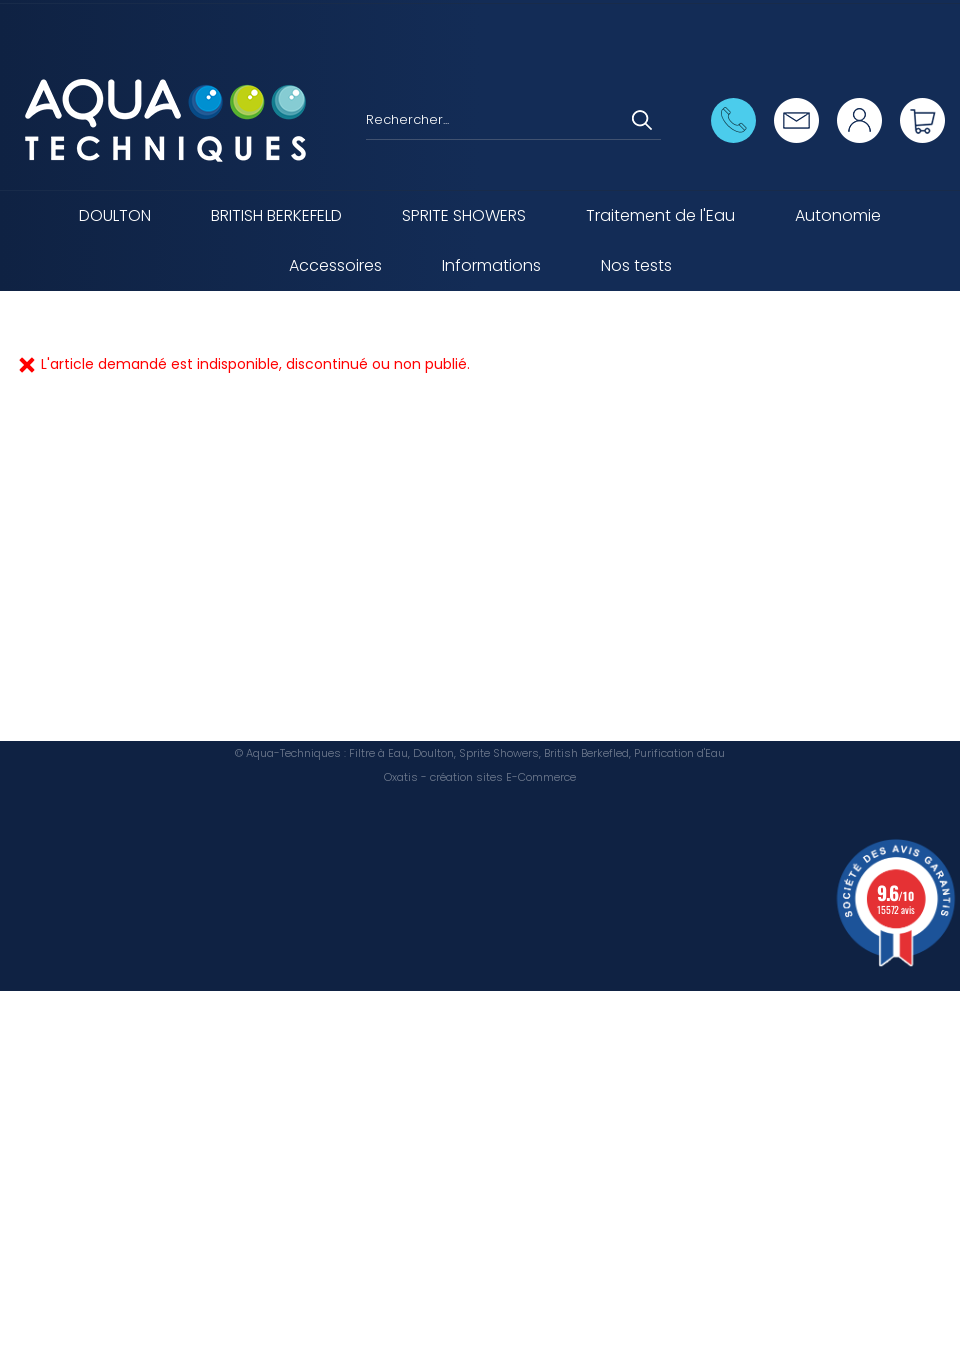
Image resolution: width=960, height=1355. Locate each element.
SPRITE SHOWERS (464, 215)
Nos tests (636, 265)
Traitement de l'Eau (660, 215)
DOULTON (115, 215)
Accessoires (335, 265)
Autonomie (838, 215)
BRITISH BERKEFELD (276, 215)
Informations (491, 265)
